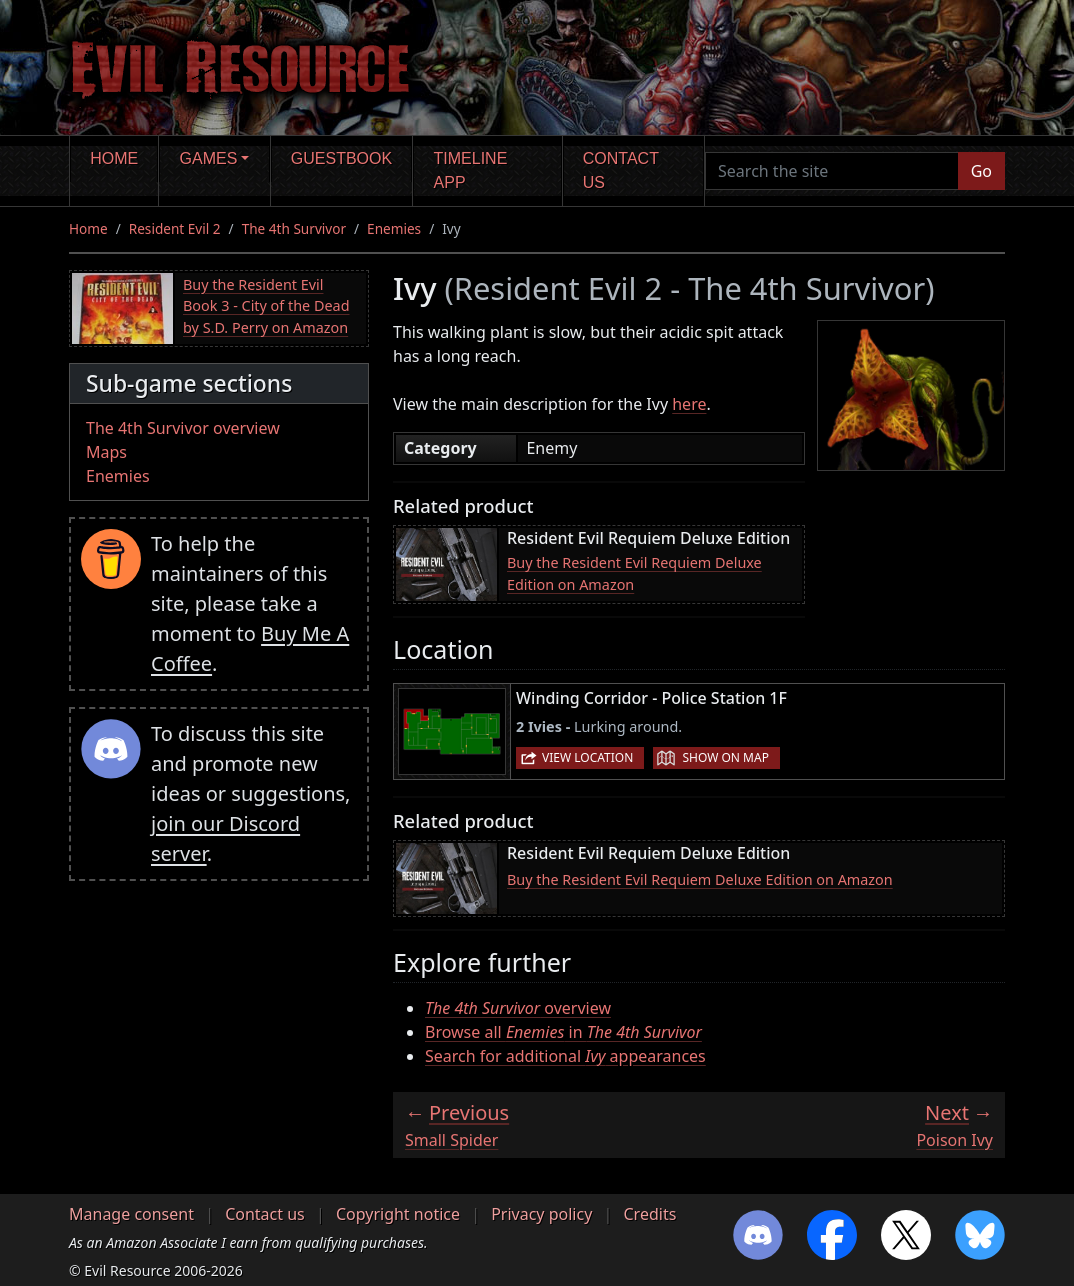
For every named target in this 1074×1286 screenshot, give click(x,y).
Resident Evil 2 (175, 228)
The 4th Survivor (294, 228)
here (689, 404)
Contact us (621, 170)
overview (518, 1008)
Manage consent (131, 1214)
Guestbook (341, 158)
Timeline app (471, 170)
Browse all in (563, 1032)
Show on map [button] (725, 757)
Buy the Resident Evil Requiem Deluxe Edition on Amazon (634, 573)
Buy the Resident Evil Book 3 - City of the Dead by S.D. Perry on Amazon (266, 306)
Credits (649, 1214)
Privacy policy (541, 1214)
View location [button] (587, 757)
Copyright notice (398, 1214)
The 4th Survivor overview (183, 428)
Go (981, 171)
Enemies (394, 228)
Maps (106, 452)
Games (209, 158)
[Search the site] (832, 171)
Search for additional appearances (565, 1056)
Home (114, 158)
